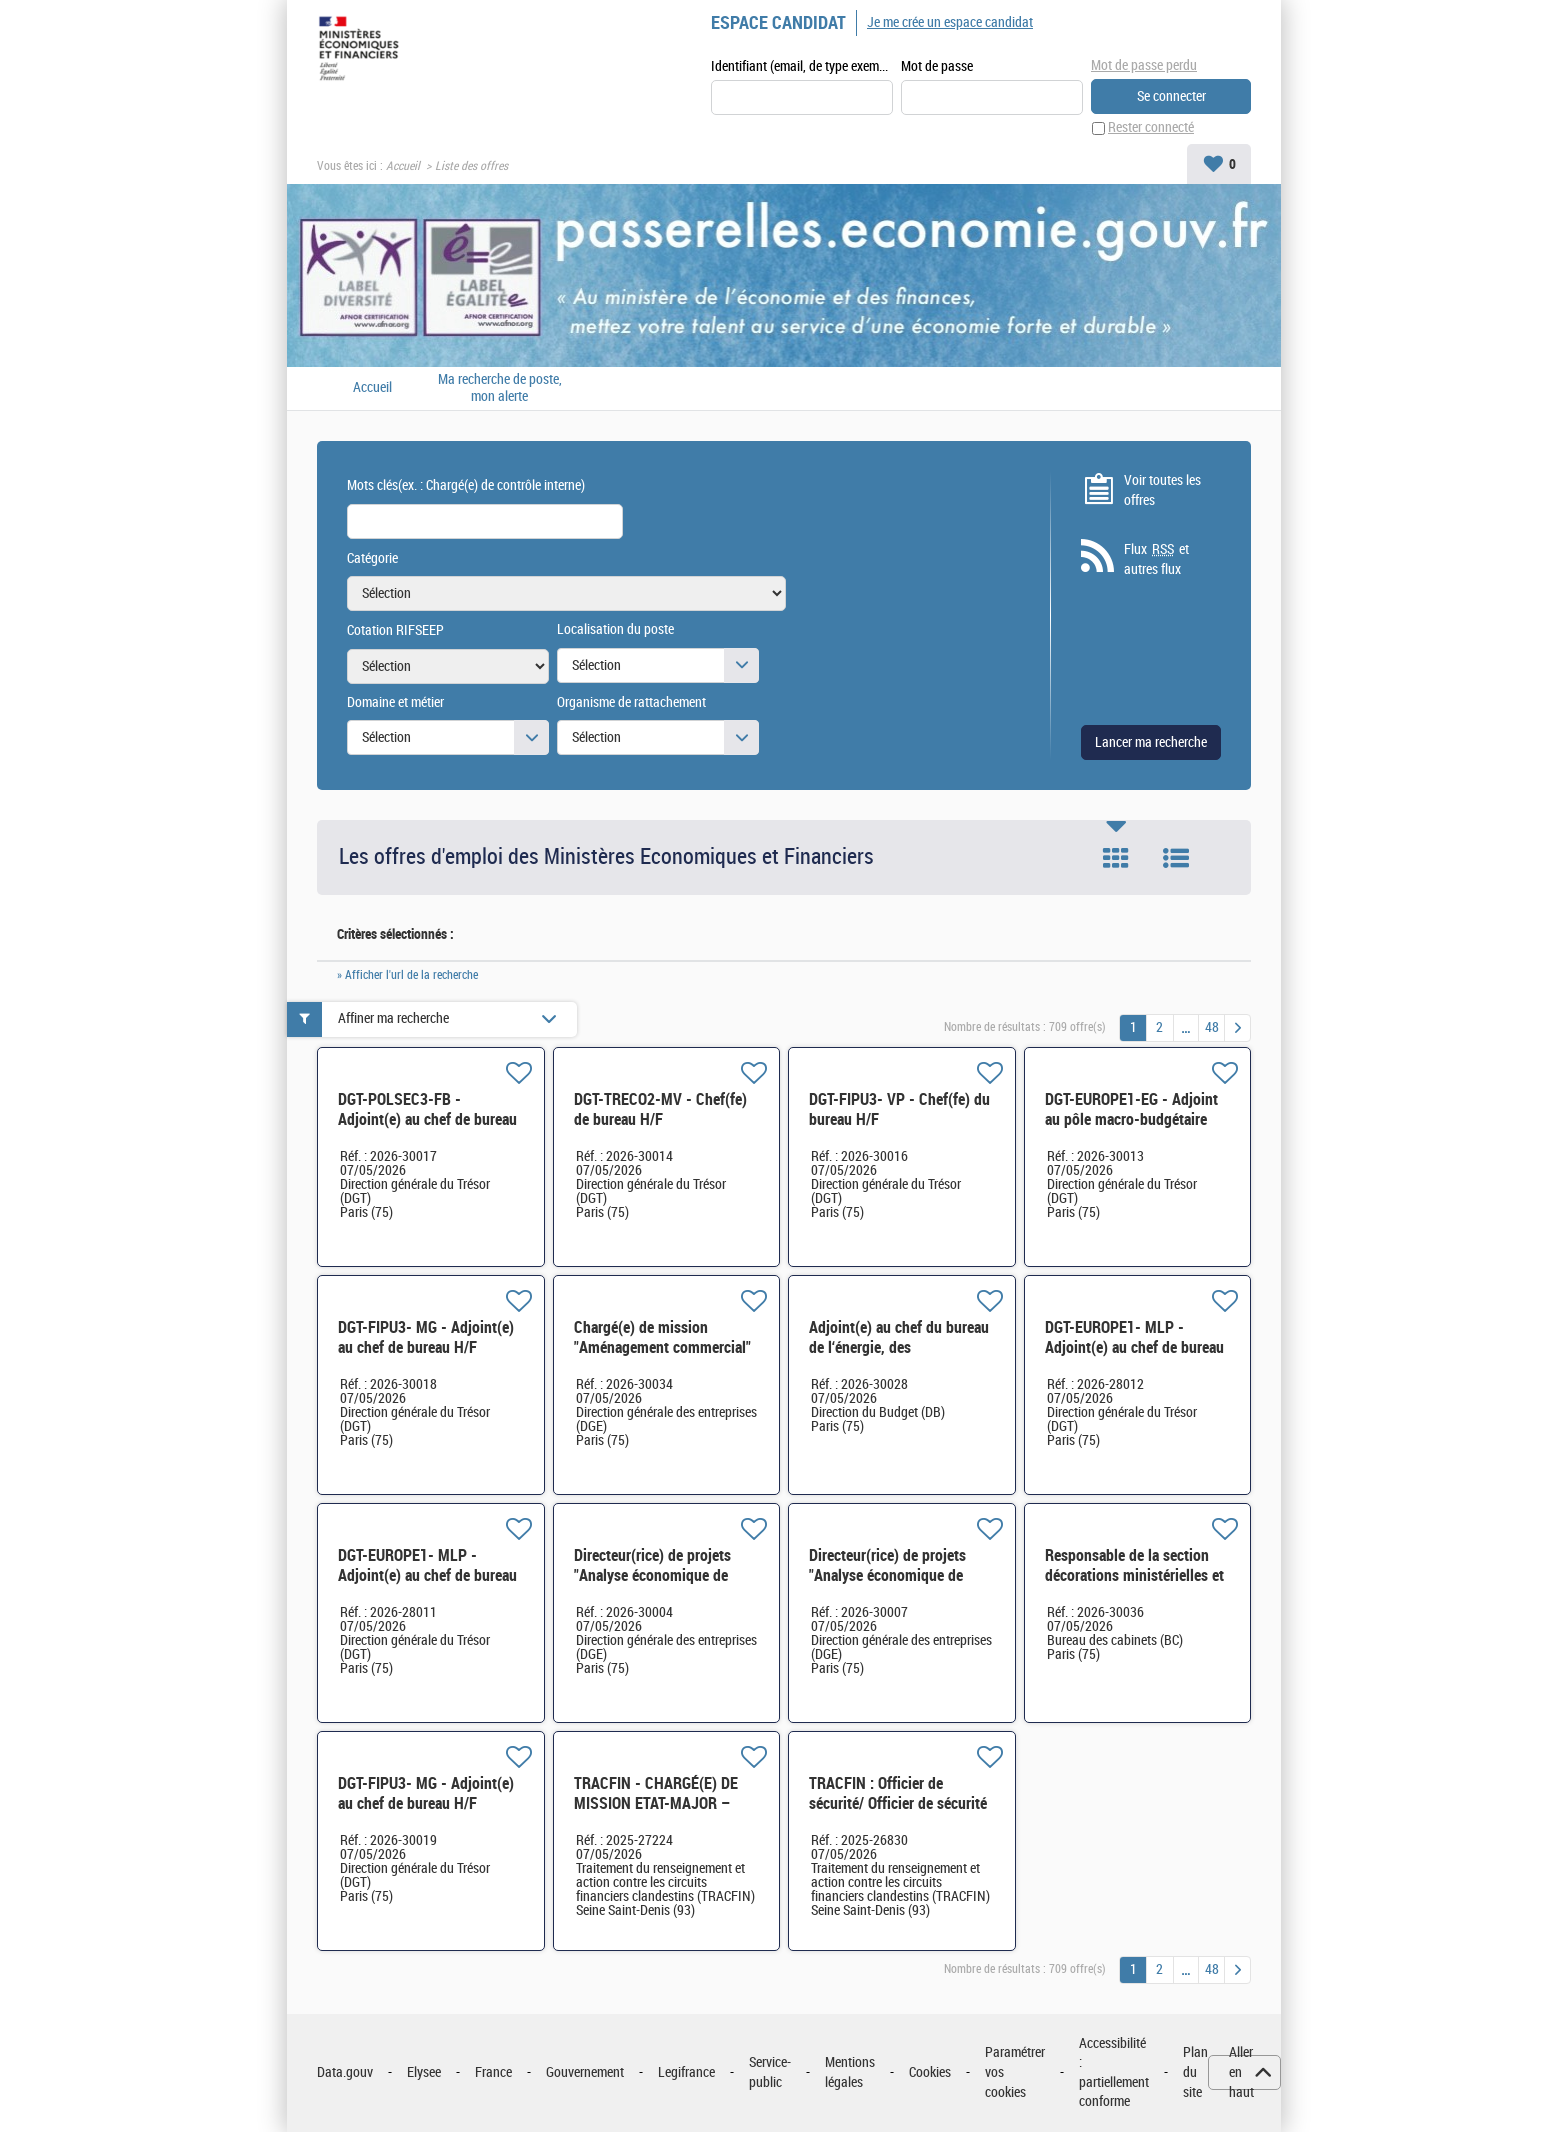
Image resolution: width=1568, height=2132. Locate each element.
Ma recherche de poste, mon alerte (500, 388)
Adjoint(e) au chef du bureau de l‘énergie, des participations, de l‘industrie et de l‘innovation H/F (899, 1357)
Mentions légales (850, 2073)
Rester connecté (1151, 128)
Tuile (1116, 859)
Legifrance (686, 2072)
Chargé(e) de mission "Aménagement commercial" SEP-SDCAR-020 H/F (662, 1347)
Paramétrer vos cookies (1015, 2073)
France (493, 2072)
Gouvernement (585, 2072)
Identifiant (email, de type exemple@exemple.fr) (802, 66)
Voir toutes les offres (1162, 490)
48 (1212, 1027)
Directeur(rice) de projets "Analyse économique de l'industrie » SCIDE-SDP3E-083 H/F (659, 1585)
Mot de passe (937, 66)
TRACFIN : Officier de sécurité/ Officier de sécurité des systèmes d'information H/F (898, 1813)
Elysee (424, 2072)
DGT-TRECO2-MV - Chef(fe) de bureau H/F (660, 1109)
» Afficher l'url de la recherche (407, 975)
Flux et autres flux (1156, 560)
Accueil (403, 166)
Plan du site (1195, 2073)
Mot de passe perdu (1144, 65)
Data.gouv (345, 2072)
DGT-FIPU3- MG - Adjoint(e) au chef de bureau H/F (426, 1337)
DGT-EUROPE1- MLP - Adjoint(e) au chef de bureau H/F (1134, 1347)
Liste (1176, 859)
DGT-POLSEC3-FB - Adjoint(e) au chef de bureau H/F (427, 1119)
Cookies (930, 2072)
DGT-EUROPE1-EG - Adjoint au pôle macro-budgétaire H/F (1131, 1119)
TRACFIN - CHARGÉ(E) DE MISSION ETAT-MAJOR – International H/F (656, 1803)
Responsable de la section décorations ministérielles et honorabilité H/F (1134, 1575)
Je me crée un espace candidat (950, 22)
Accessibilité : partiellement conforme (1114, 2073)
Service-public (770, 2073)
